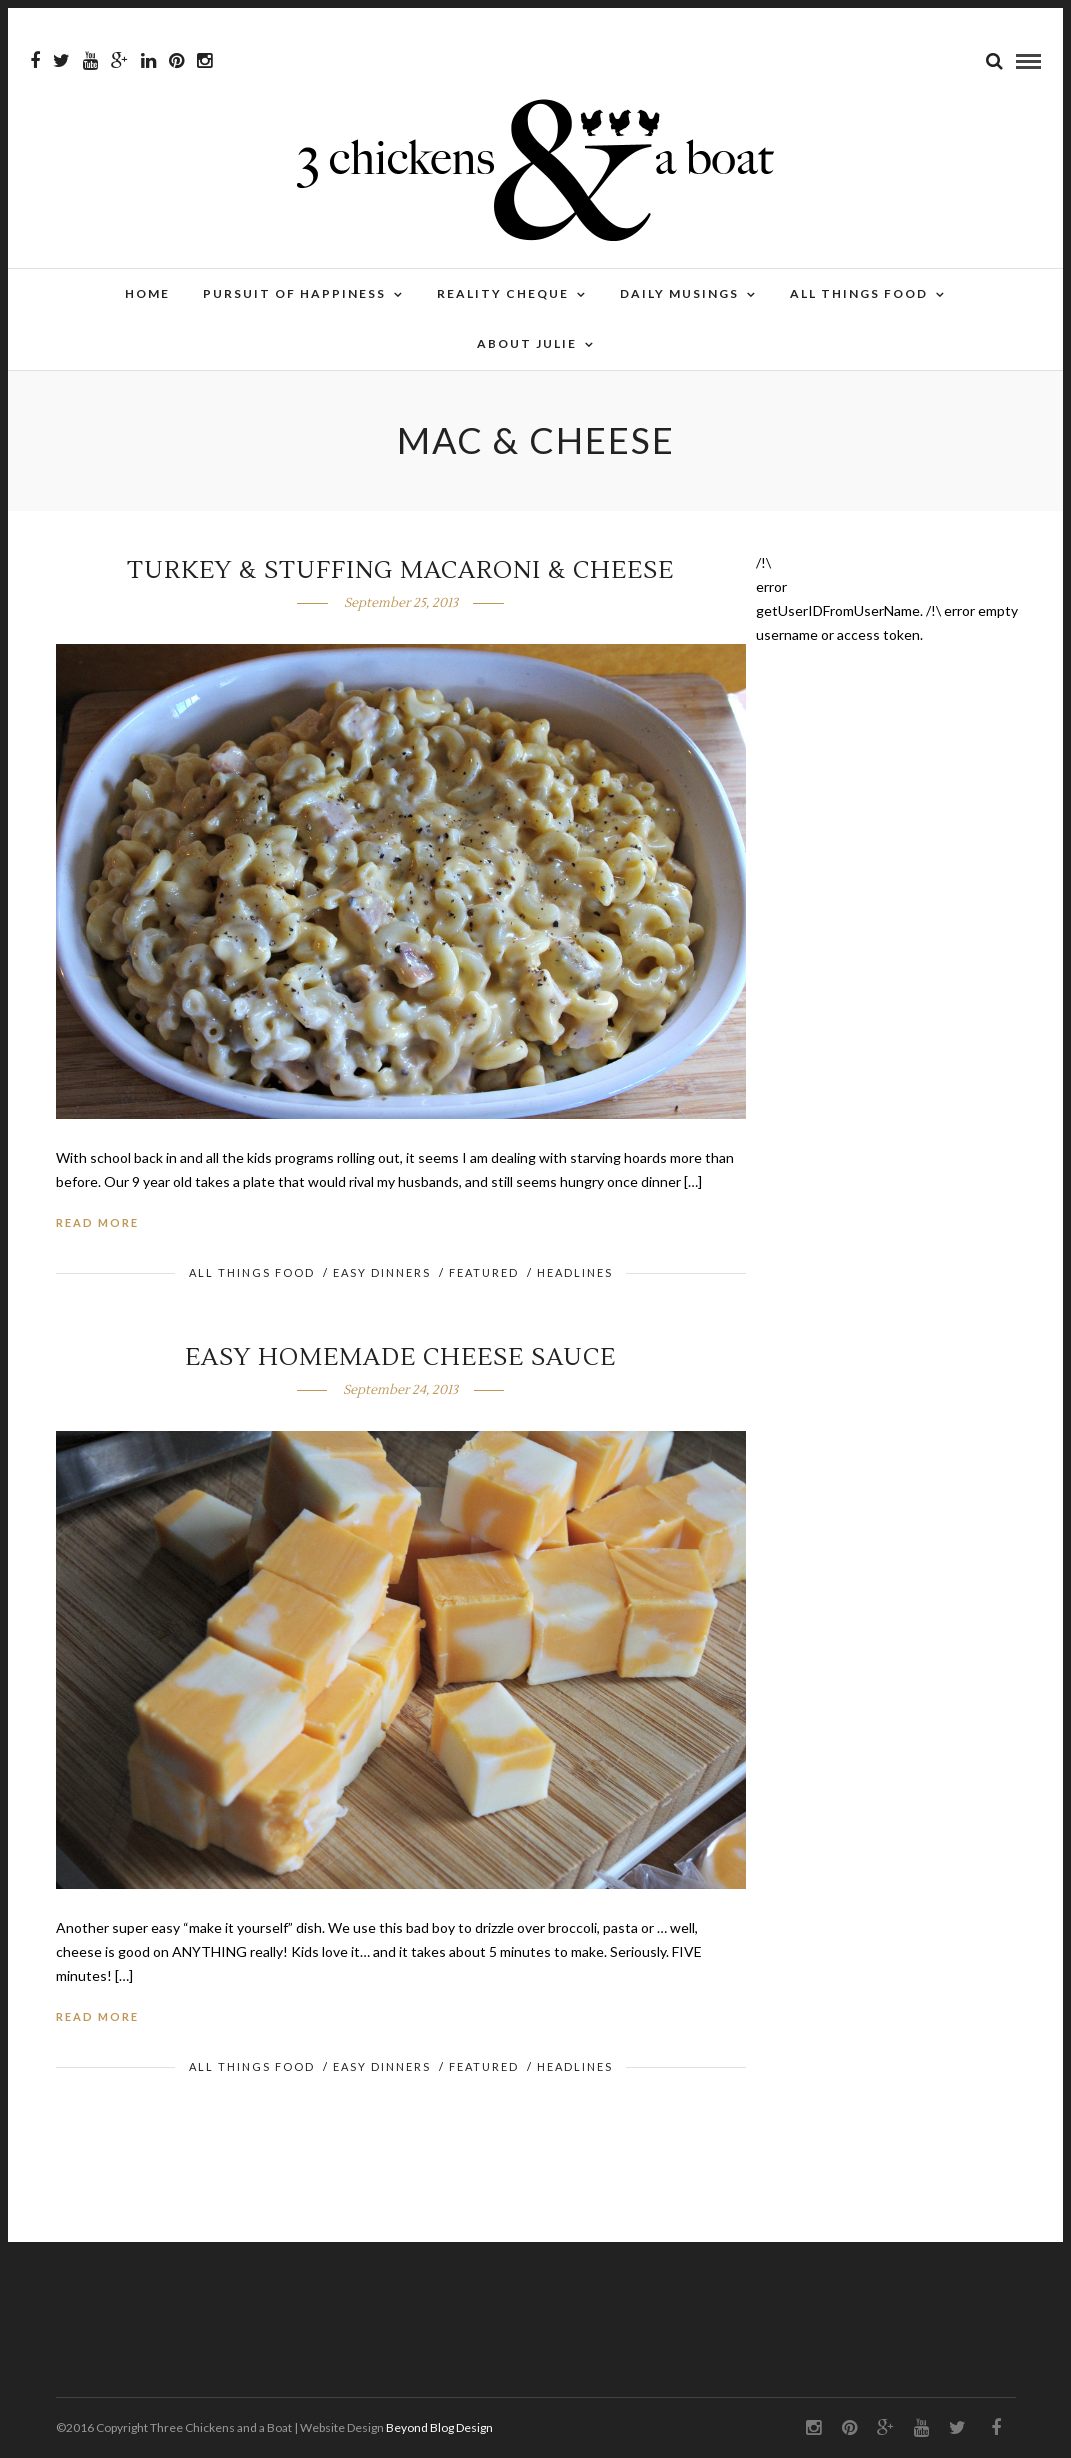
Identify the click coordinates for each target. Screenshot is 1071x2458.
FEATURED (484, 1272)
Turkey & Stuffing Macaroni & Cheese (400, 570)
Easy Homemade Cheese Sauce (400, 1357)
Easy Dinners (382, 1272)
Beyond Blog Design (439, 2427)
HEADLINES (575, 1272)
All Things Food (859, 293)
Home (147, 293)
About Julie (527, 343)
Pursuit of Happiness (294, 293)
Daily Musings (679, 293)
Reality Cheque (503, 293)
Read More (97, 1222)
